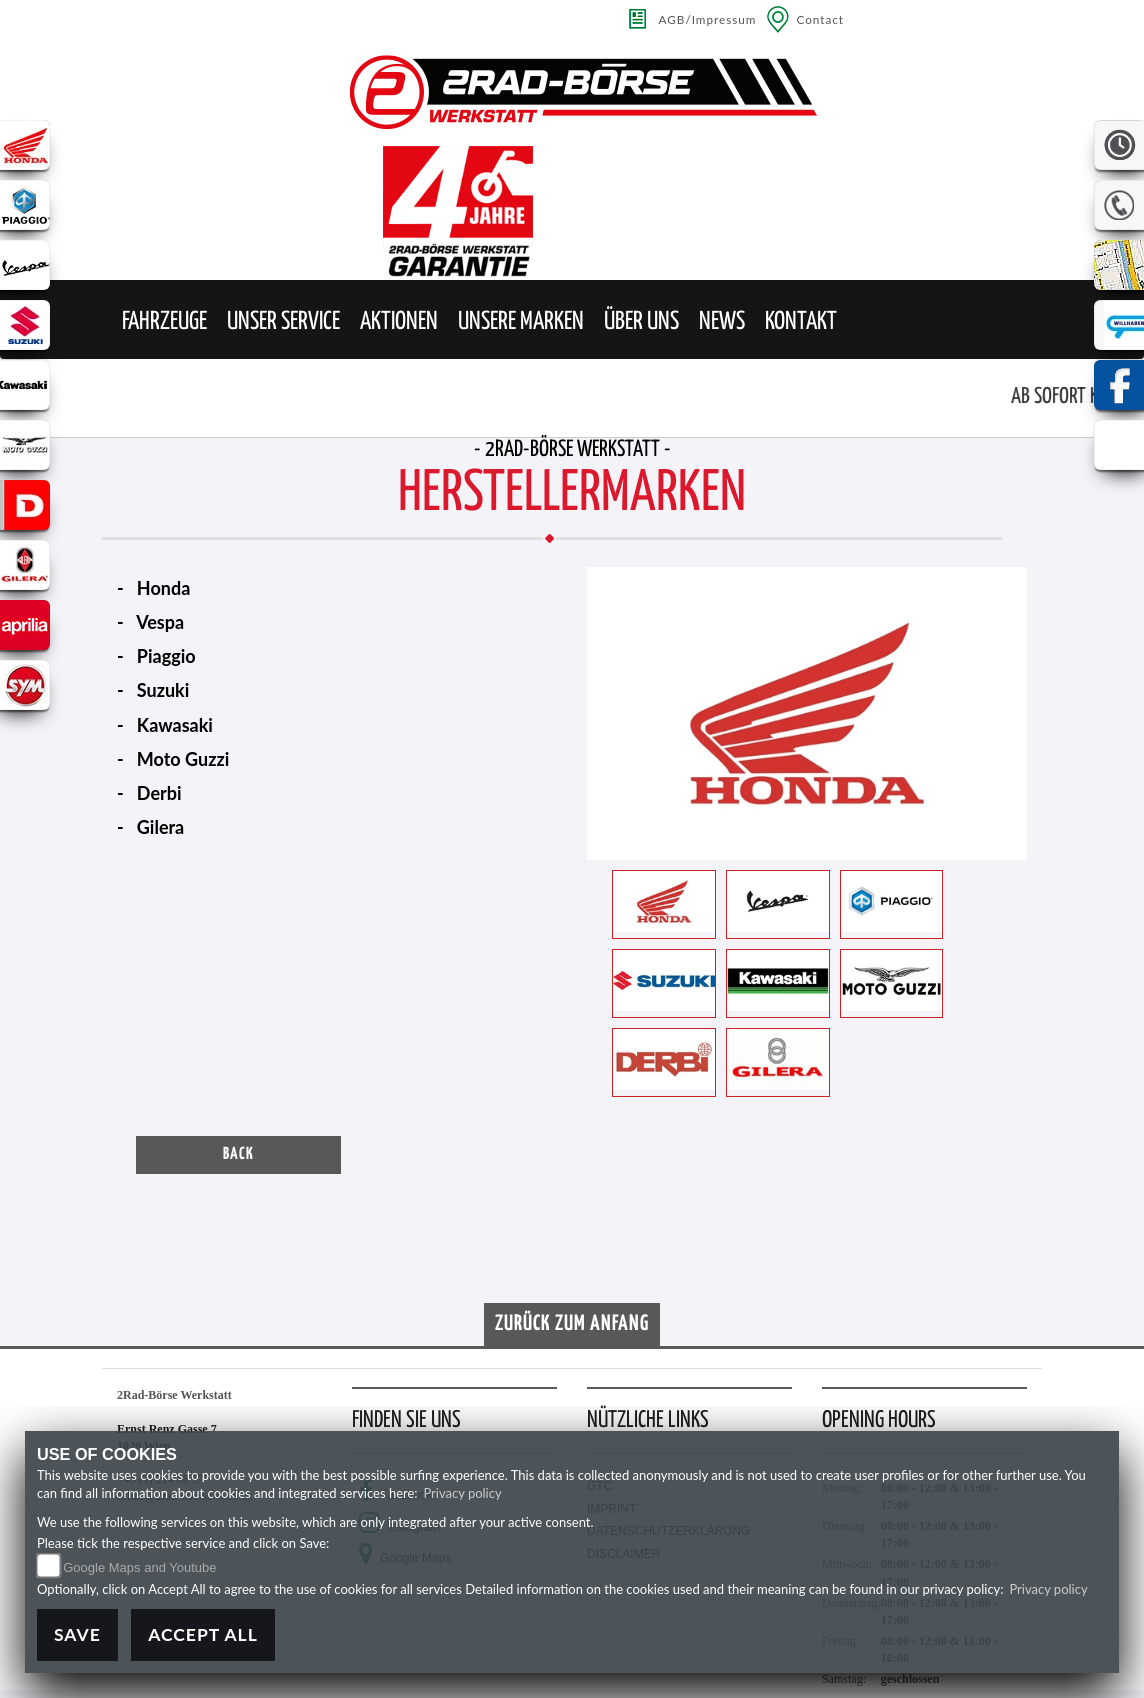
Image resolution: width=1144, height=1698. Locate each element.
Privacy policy (462, 1493)
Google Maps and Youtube (139, 1567)
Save (77, 1634)
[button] (164, 322)
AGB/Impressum (708, 19)
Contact (820, 19)
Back (238, 1154)
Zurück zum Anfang (572, 1324)
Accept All (203, 1634)
